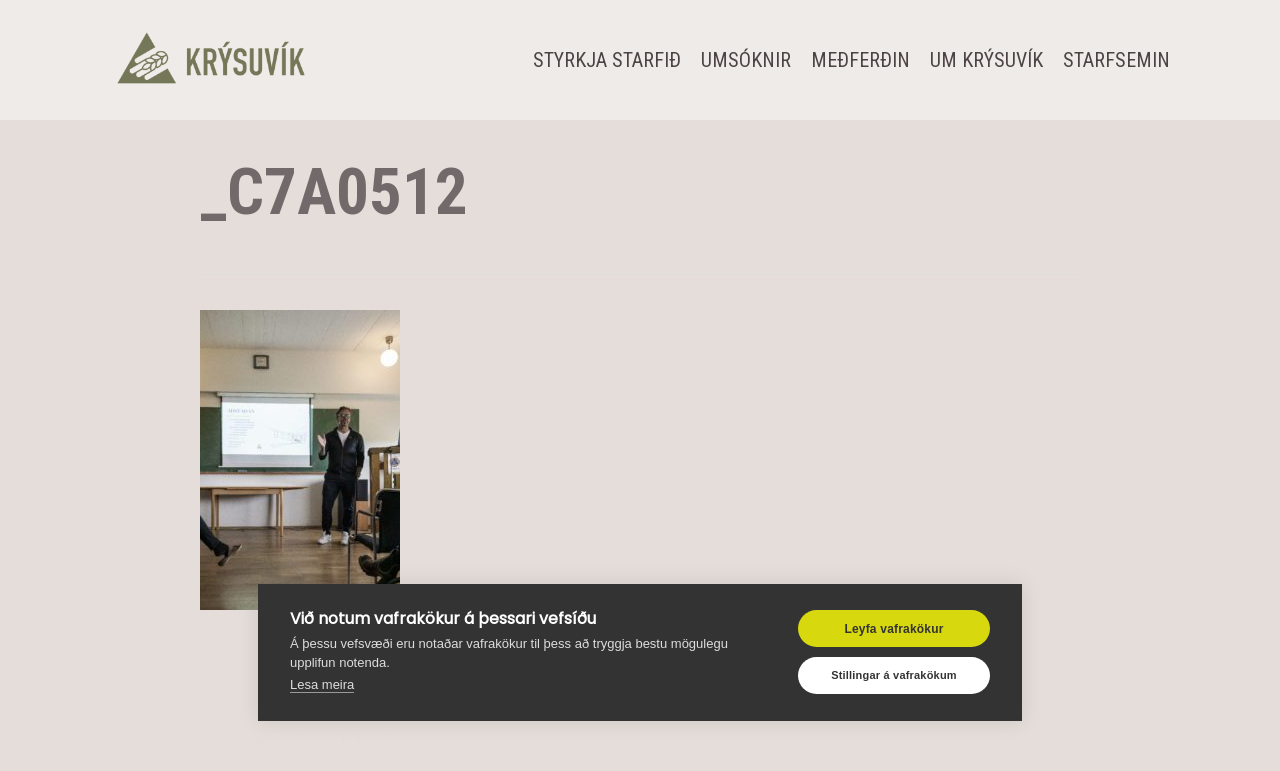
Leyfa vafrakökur (893, 629)
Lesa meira (322, 684)
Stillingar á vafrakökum (894, 675)
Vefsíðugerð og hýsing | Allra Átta (301, 739)
